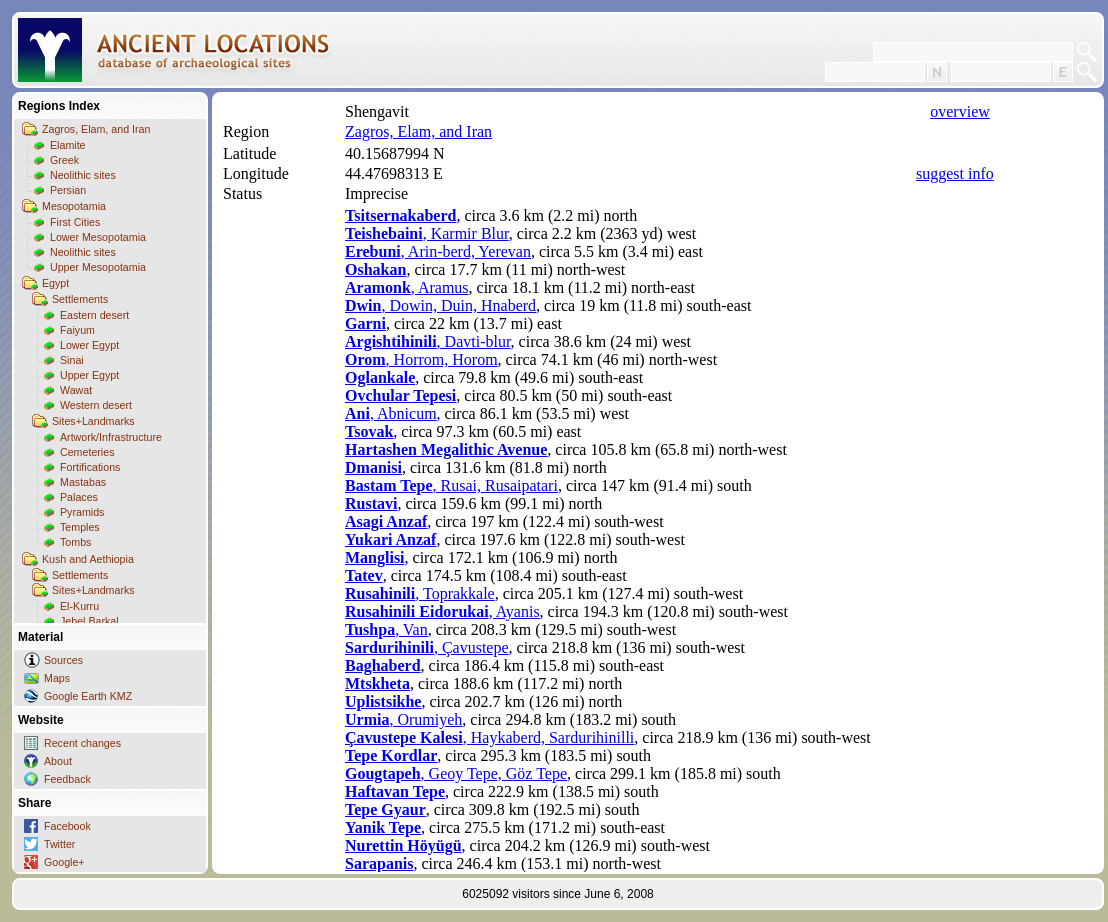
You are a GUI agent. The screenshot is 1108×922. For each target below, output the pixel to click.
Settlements (80, 299)
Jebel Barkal (89, 621)
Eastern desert (94, 315)
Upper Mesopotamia (98, 267)
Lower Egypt (89, 345)
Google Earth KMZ (88, 696)
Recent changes (82, 743)
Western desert (96, 405)
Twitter (59, 844)
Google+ (64, 862)
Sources (63, 660)
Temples (80, 527)
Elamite (68, 145)
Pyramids (82, 512)
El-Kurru (79, 606)
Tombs (75, 542)
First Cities (75, 222)
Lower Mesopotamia (98, 237)
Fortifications (90, 467)
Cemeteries (87, 452)
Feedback (67, 779)
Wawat (76, 390)
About (58, 761)
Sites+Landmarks (93, 421)
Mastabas (83, 482)
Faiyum (77, 330)
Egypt (55, 283)
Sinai (72, 360)
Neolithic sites (83, 175)
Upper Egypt (89, 375)
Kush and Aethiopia (88, 559)
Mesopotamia (74, 206)
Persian (68, 190)
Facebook (67, 826)
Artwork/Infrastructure (111, 437)
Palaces (79, 497)
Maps (57, 678)
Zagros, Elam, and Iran (96, 129)
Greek (64, 160)
